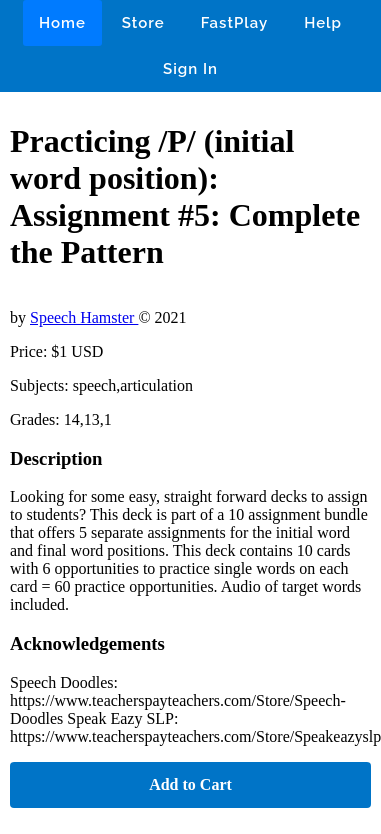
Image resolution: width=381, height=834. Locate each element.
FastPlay (235, 23)
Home (62, 23)
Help (323, 23)
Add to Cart (190, 784)
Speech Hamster (84, 317)
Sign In (190, 69)
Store (143, 23)
